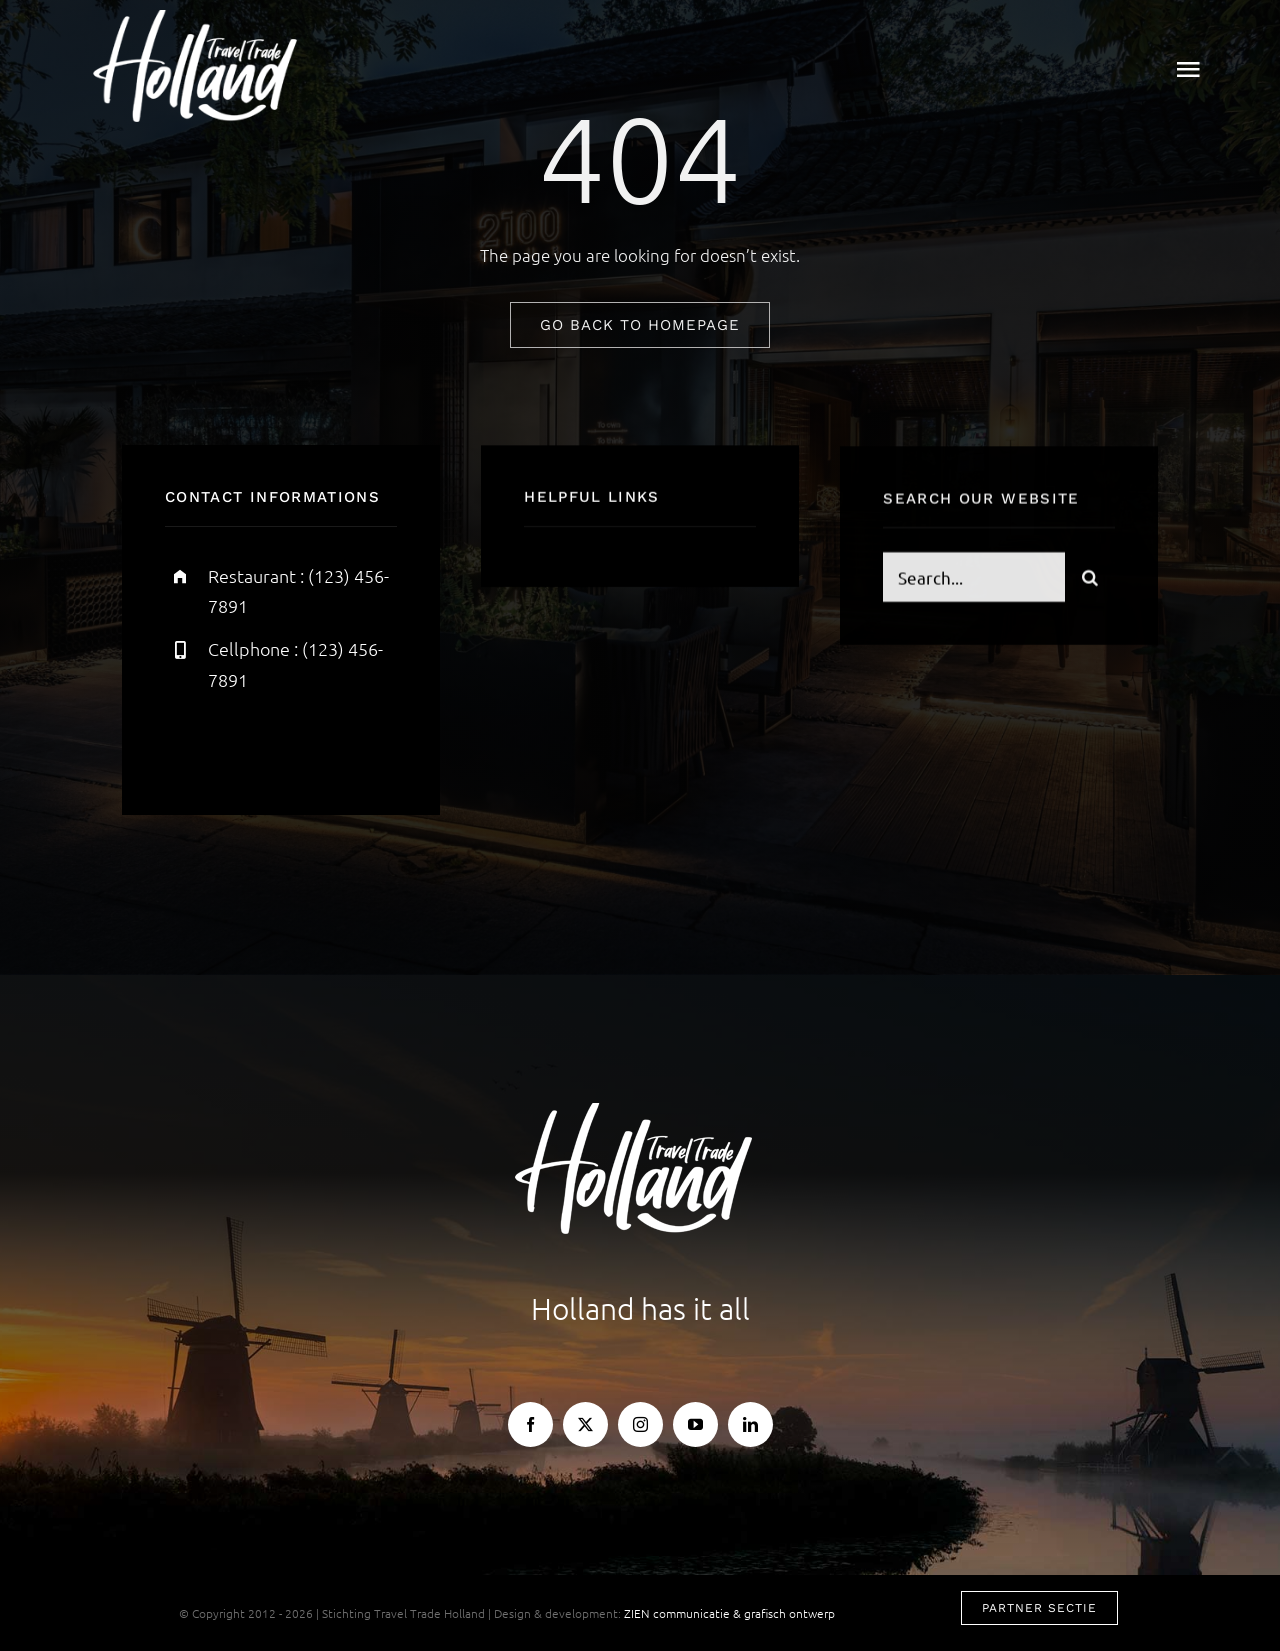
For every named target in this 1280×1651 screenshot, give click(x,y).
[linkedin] (750, 1424)
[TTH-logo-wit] (201, 18)
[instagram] (297, 743)
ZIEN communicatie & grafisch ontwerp (729, 1613)
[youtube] (695, 1424)
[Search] (1090, 579)
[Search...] (974, 579)
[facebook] (187, 743)
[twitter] (242, 743)
